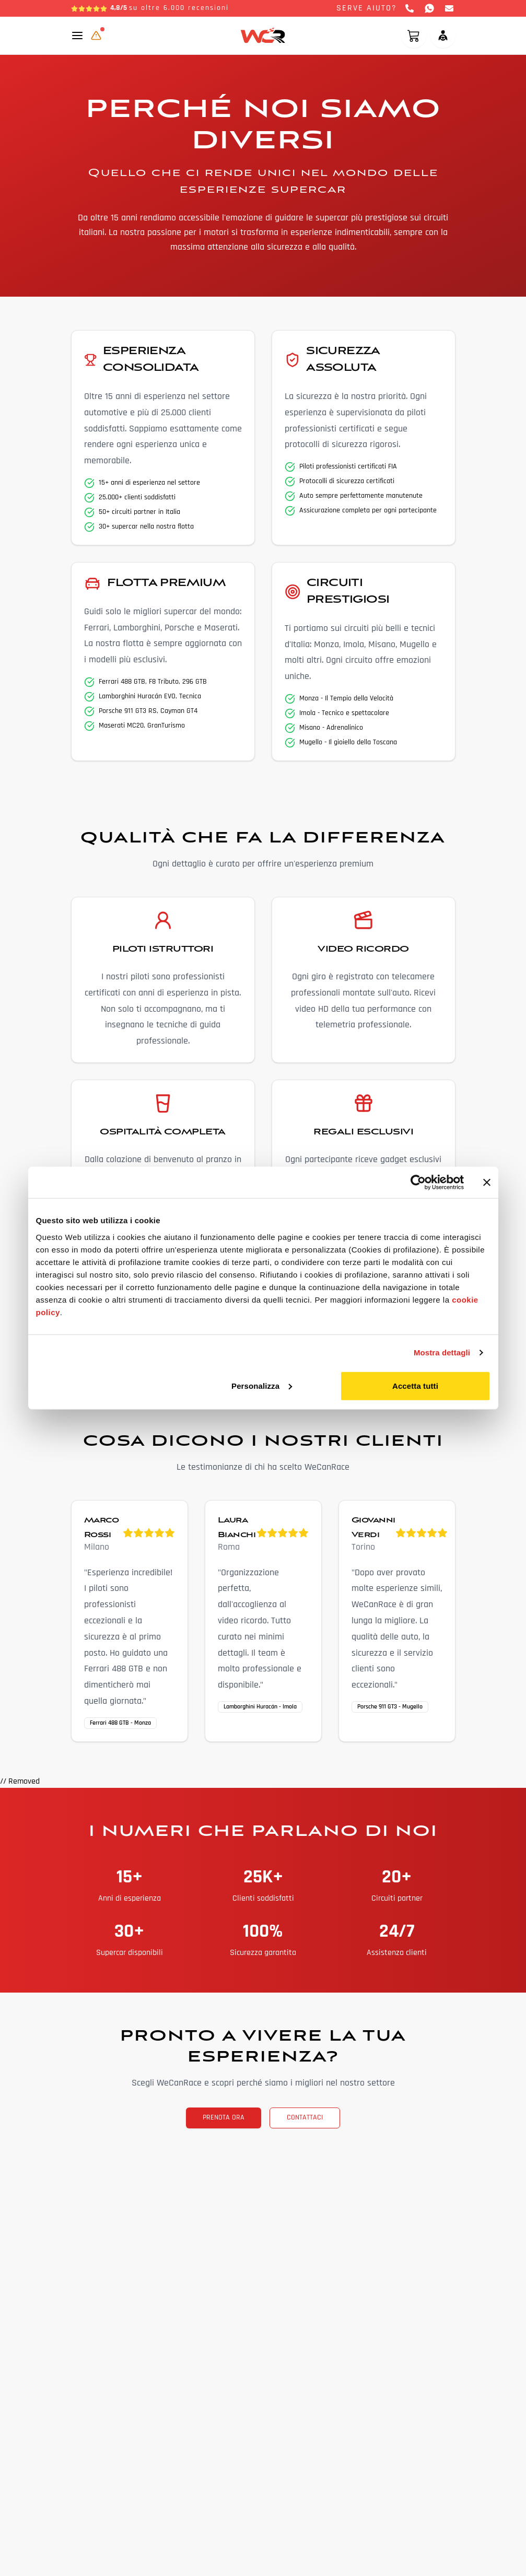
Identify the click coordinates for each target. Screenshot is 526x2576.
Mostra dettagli (442, 1352)
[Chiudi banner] (486, 1182)
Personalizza (261, 1385)
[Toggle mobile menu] (77, 35)
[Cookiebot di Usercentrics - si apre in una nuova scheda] (418, 1182)
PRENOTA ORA (223, 2118)
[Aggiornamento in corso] (96, 35)
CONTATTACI (305, 2118)
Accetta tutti (415, 1385)
